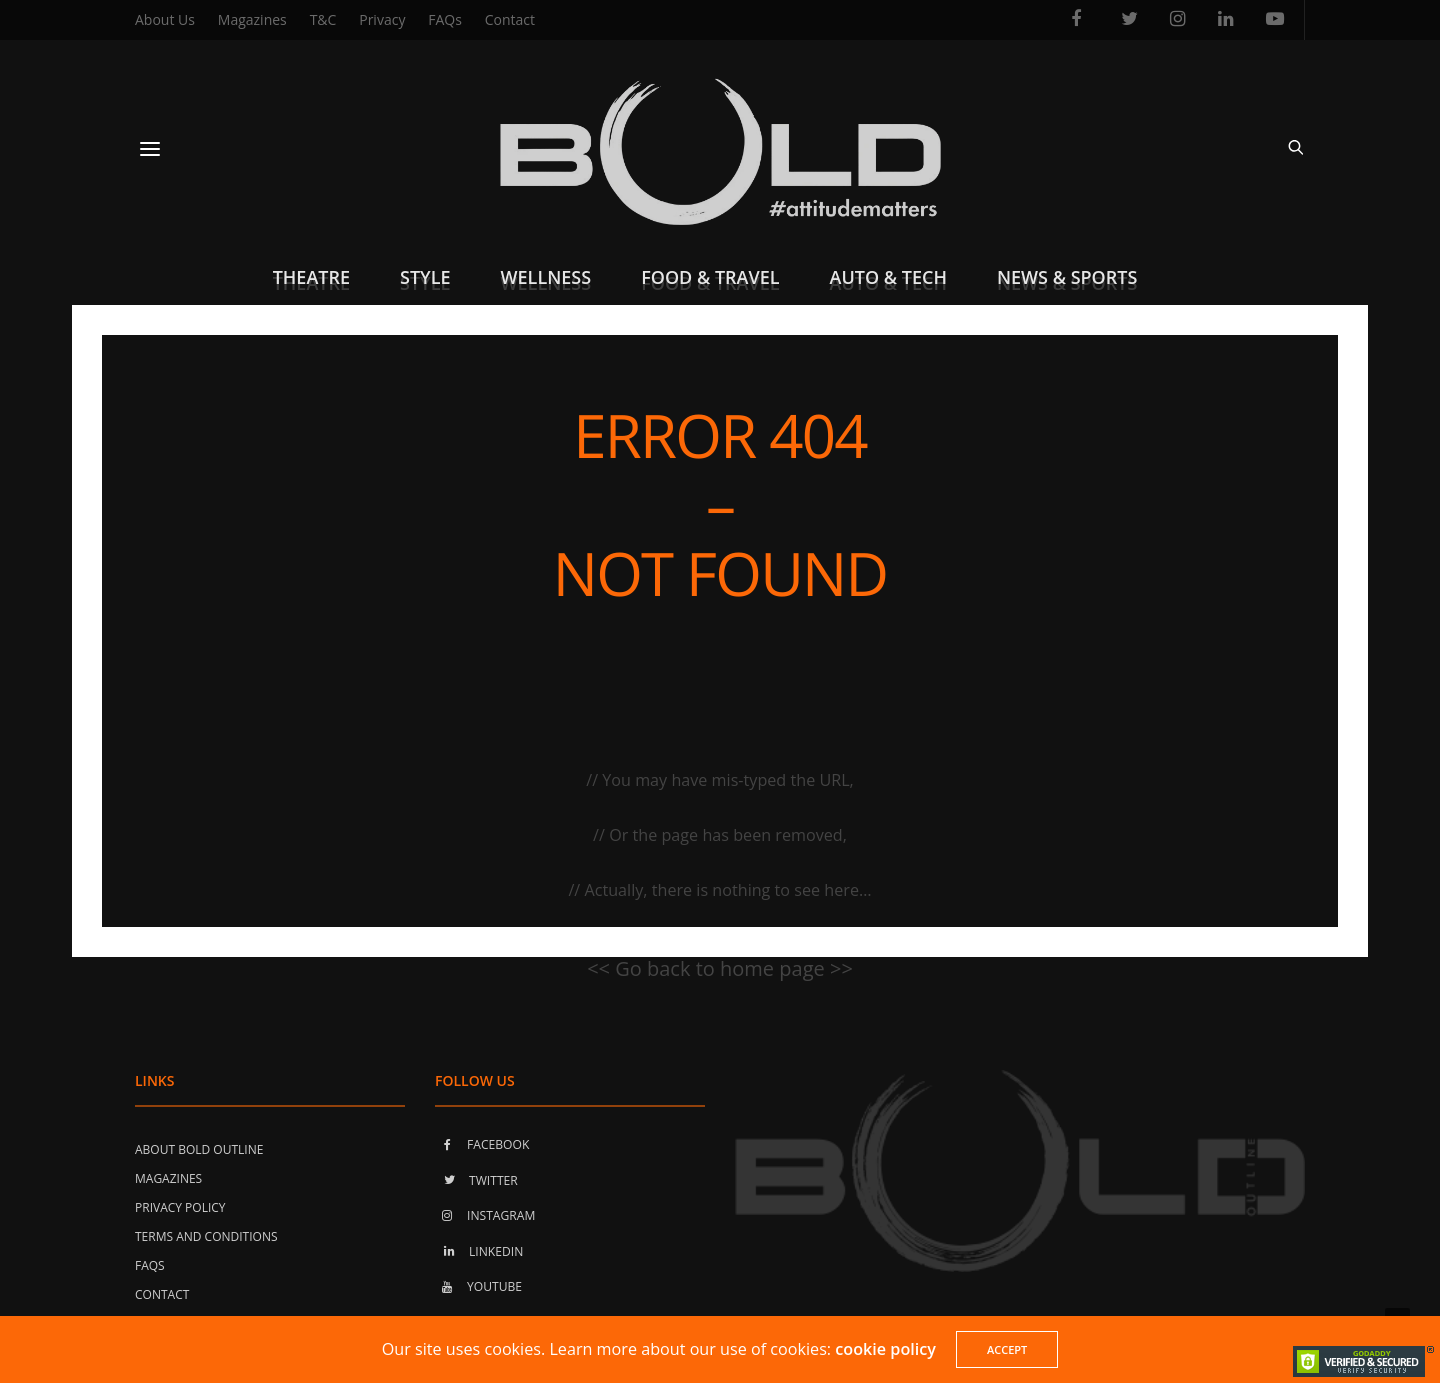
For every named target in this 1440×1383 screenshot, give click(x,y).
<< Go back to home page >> (720, 968)
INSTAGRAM (485, 1215)
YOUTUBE (478, 1286)
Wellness (546, 277)
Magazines (252, 19)
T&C (323, 19)
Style (425, 277)
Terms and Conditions (206, 1236)
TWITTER (476, 1180)
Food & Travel (710, 277)
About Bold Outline (199, 1149)
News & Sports (1067, 277)
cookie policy (885, 1349)
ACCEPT (1007, 1349)
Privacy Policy (180, 1207)
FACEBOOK (482, 1144)
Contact (510, 19)
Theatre (311, 277)
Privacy (382, 19)
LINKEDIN (479, 1251)
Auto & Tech (888, 277)
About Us (165, 19)
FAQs (445, 19)
